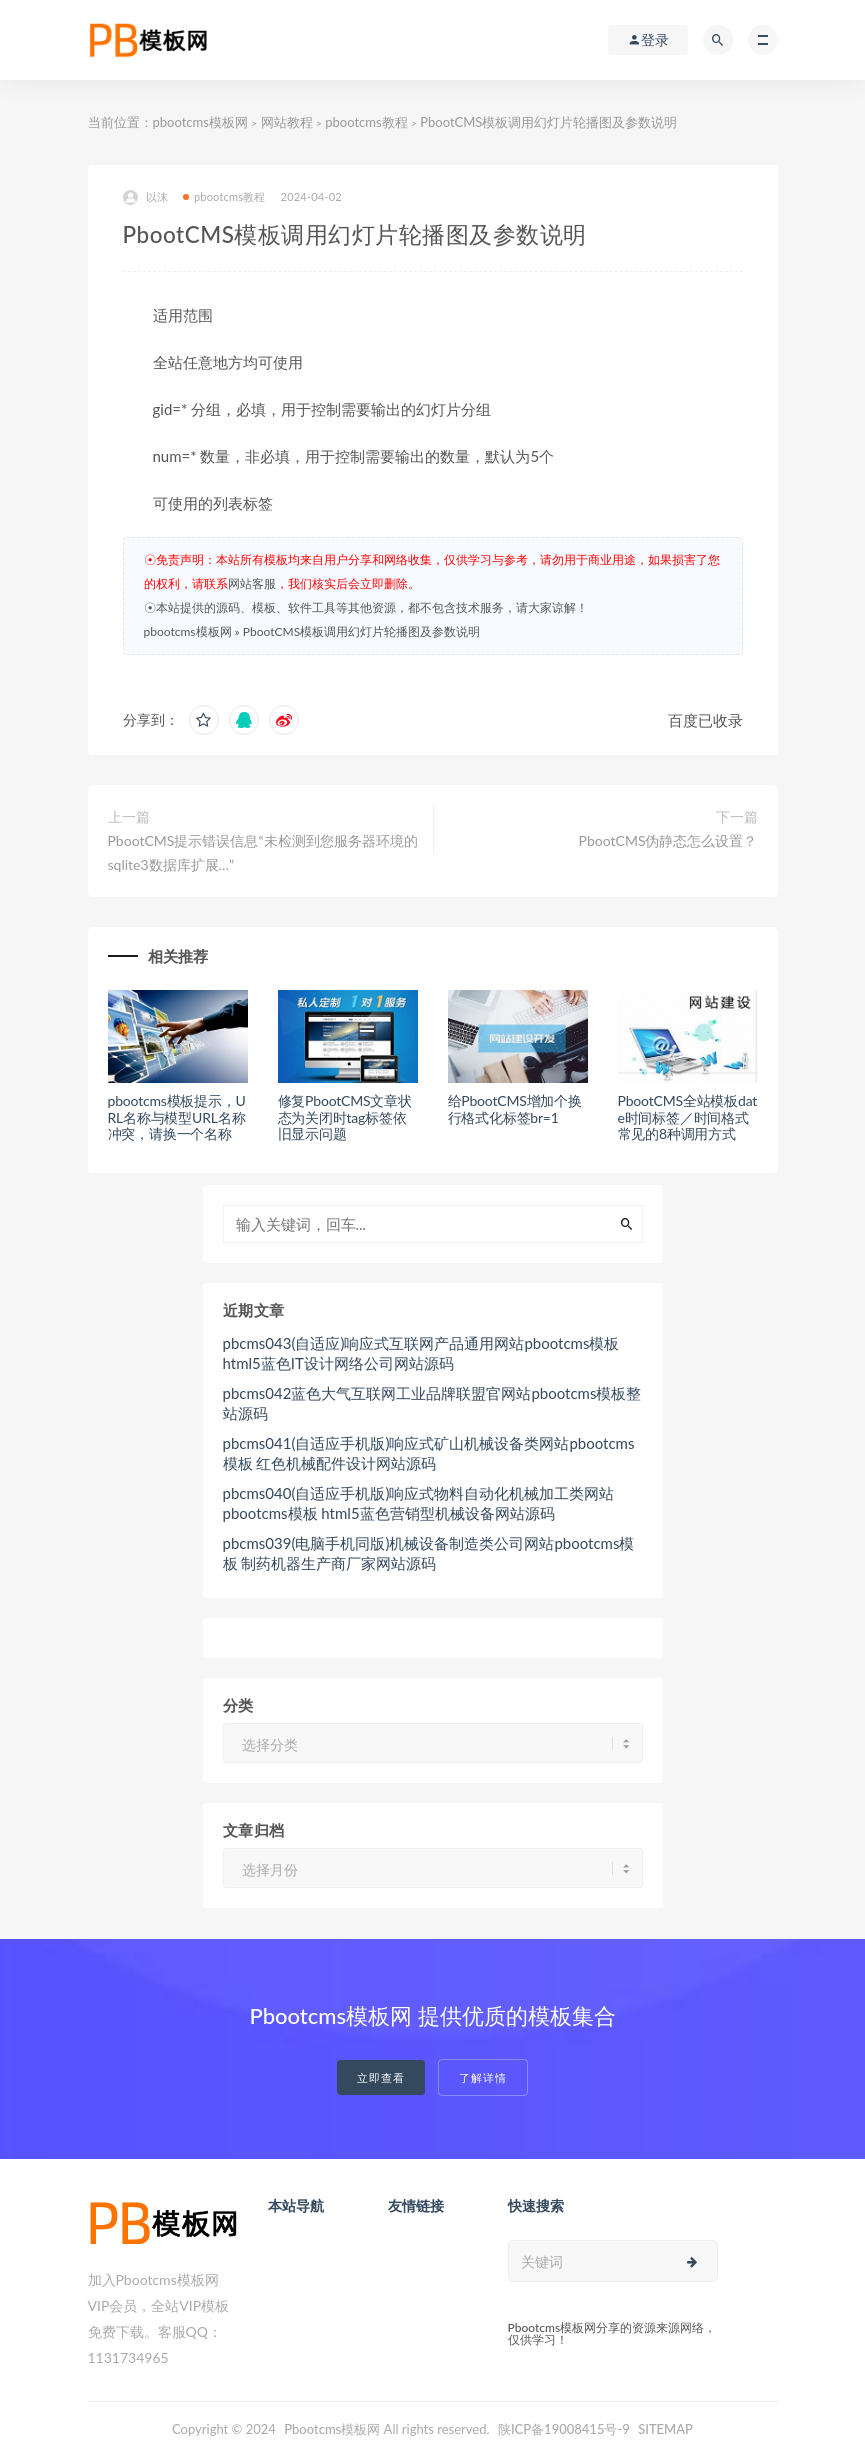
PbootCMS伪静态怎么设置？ (668, 840)
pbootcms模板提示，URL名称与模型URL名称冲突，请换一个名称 (177, 1117)
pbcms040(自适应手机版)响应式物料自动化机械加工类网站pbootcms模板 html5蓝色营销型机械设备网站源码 (419, 1503)
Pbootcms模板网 (332, 2429)
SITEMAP (665, 2429)
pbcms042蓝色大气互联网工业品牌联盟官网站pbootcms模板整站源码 (432, 1403)
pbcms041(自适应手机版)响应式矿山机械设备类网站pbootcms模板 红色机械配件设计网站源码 (429, 1453)
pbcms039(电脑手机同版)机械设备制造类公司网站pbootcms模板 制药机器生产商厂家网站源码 (429, 1553)
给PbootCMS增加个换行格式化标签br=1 (515, 1109)
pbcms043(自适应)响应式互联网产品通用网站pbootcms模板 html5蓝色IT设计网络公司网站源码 (421, 1353)
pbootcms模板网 (200, 122)
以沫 (145, 197)
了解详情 (483, 2077)
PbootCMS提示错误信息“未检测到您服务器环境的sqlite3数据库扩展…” (263, 852)
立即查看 (381, 2077)
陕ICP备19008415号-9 (564, 2429)
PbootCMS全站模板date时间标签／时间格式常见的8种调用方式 (688, 1117)
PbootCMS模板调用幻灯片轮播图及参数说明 (361, 631)
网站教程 (287, 122)
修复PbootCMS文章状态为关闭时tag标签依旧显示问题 (345, 1117)
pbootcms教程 (366, 122)
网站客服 (252, 583)
